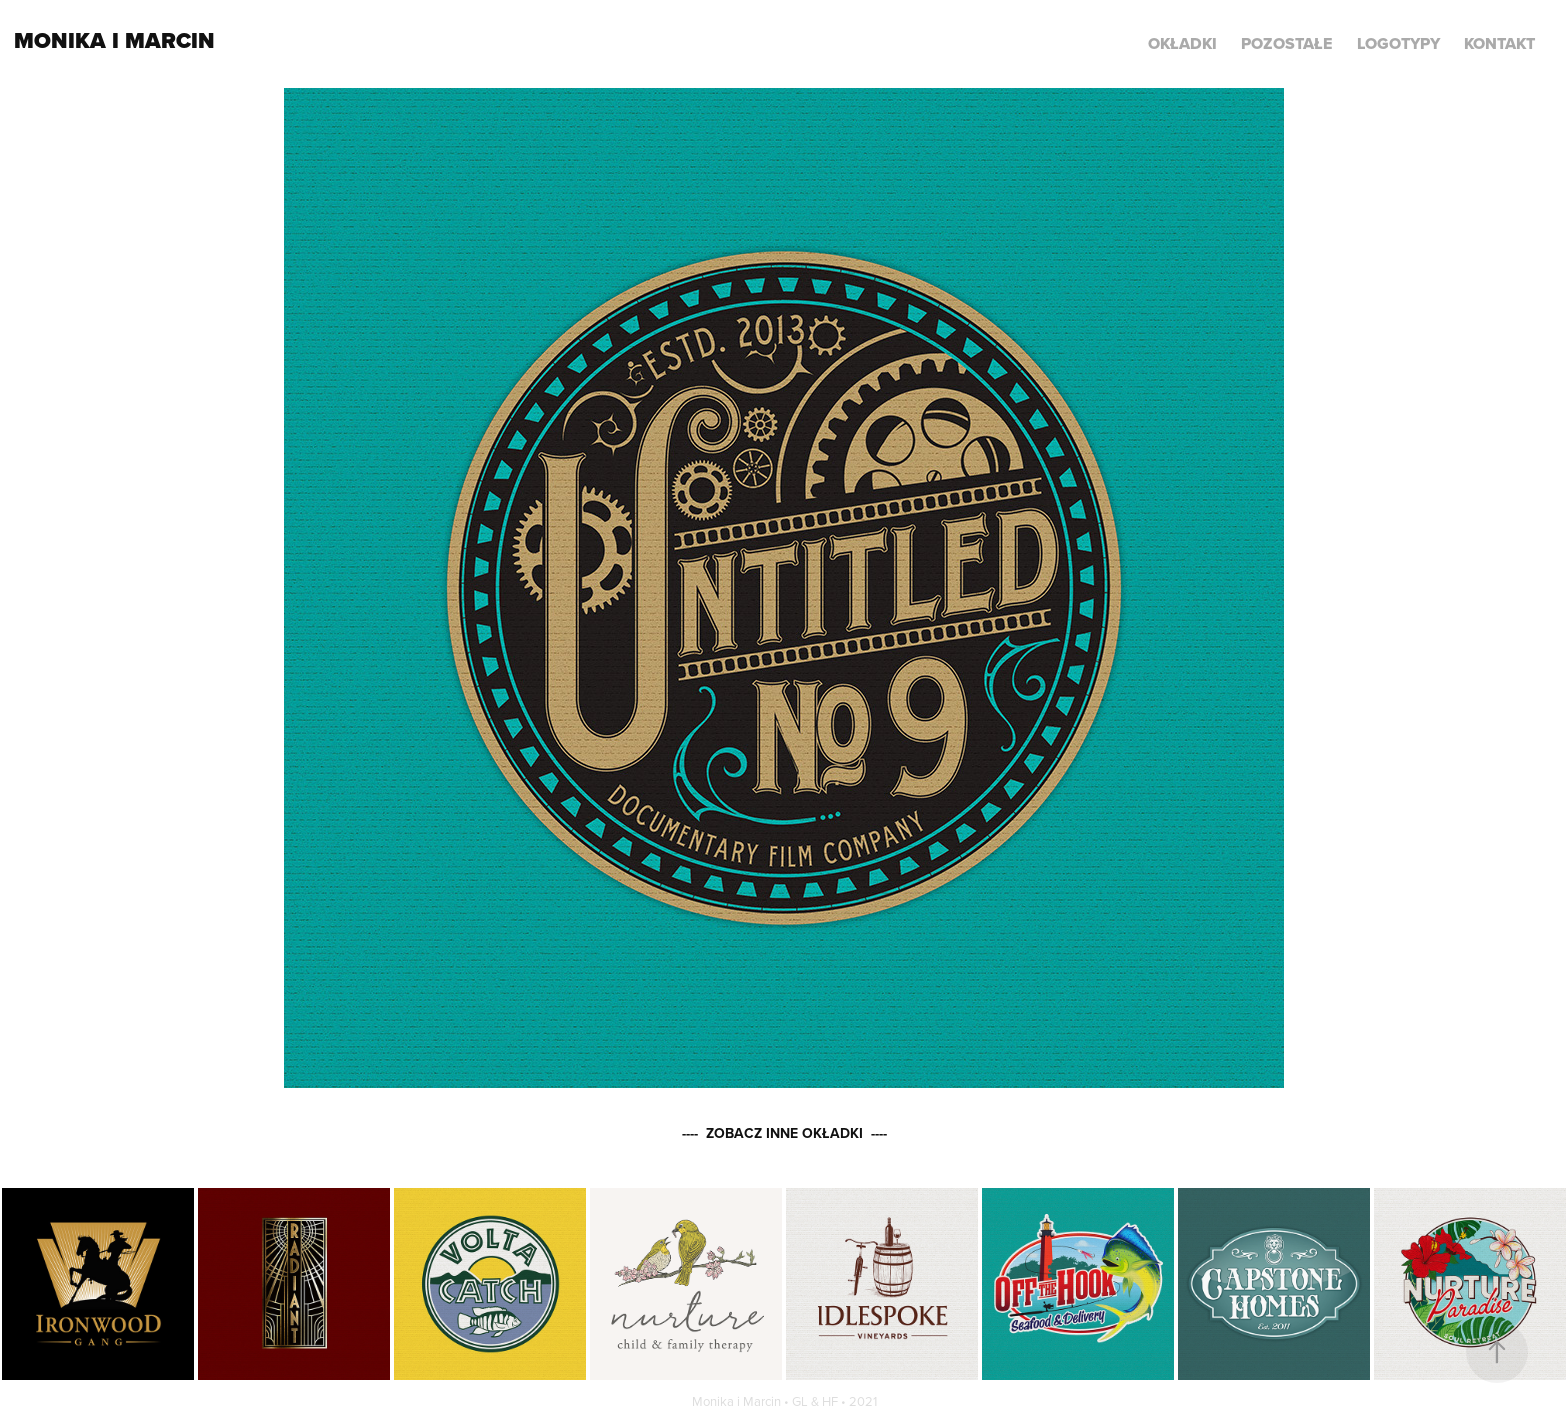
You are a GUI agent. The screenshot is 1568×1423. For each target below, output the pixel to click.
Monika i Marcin (114, 40)
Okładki (1182, 43)
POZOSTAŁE (1286, 43)
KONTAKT (1499, 43)
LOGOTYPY (1398, 43)
